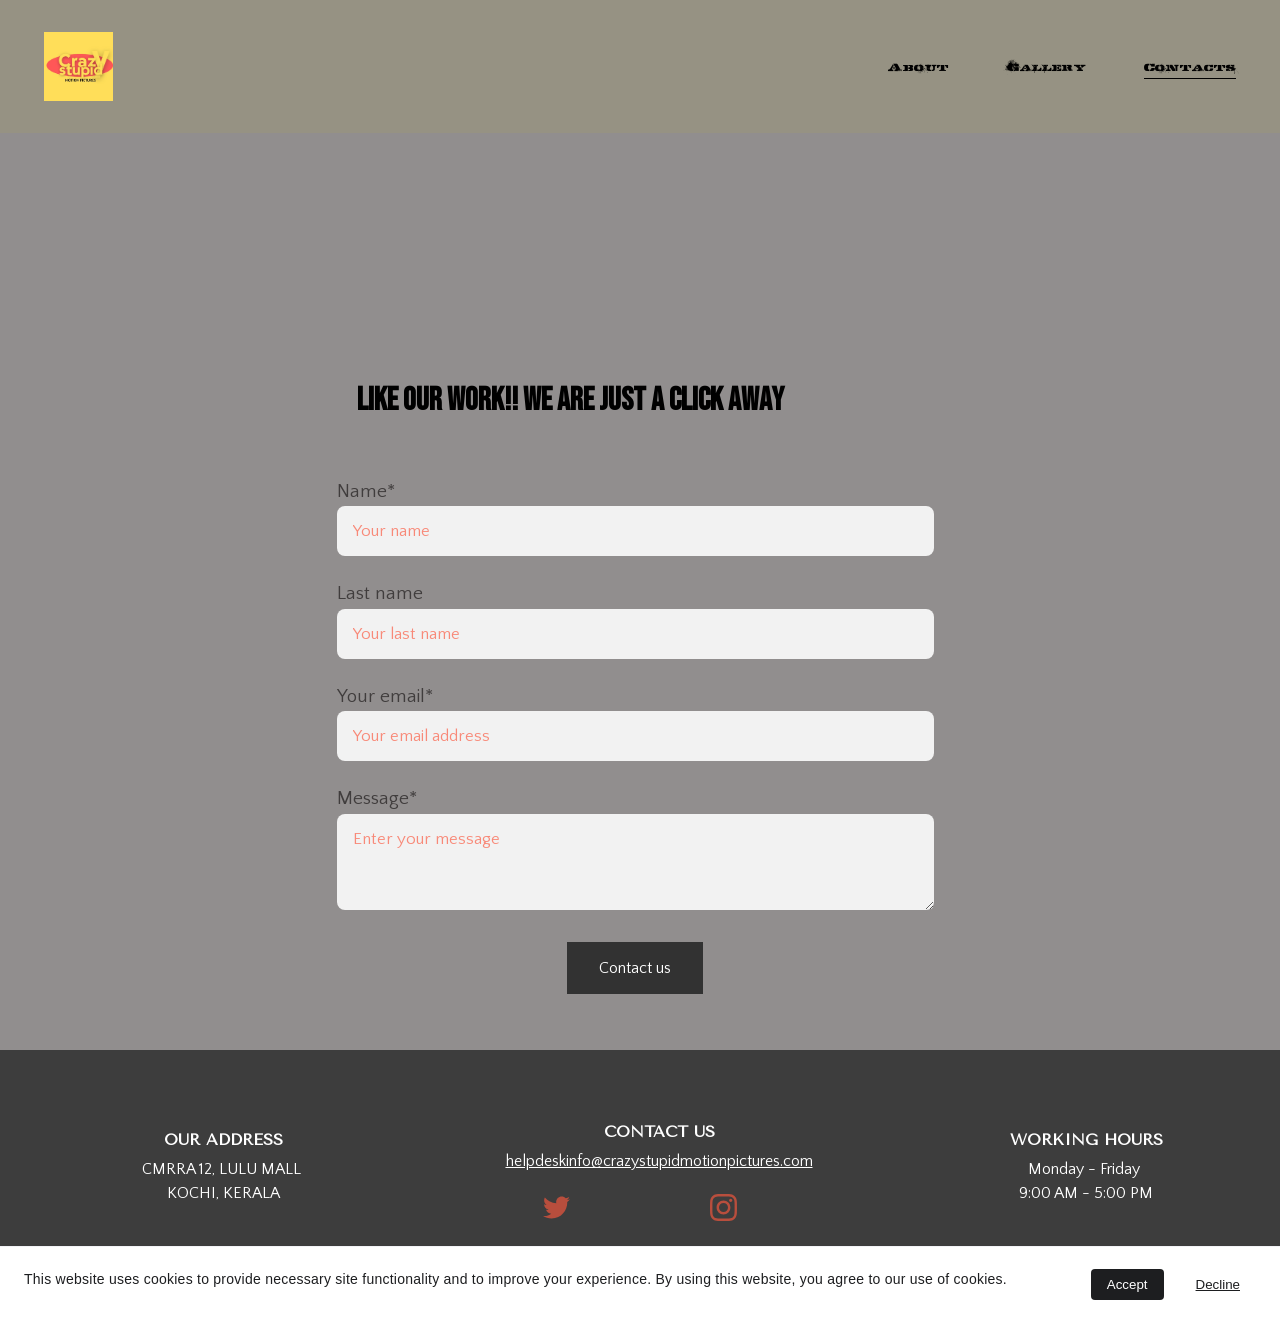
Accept (1127, 1284)
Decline (1218, 1284)
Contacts (1190, 66)
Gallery (1046, 66)
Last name (380, 593)
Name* (366, 491)
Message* (377, 798)
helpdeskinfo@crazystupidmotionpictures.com (659, 1161)
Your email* (385, 696)
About (918, 66)
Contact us (635, 968)
